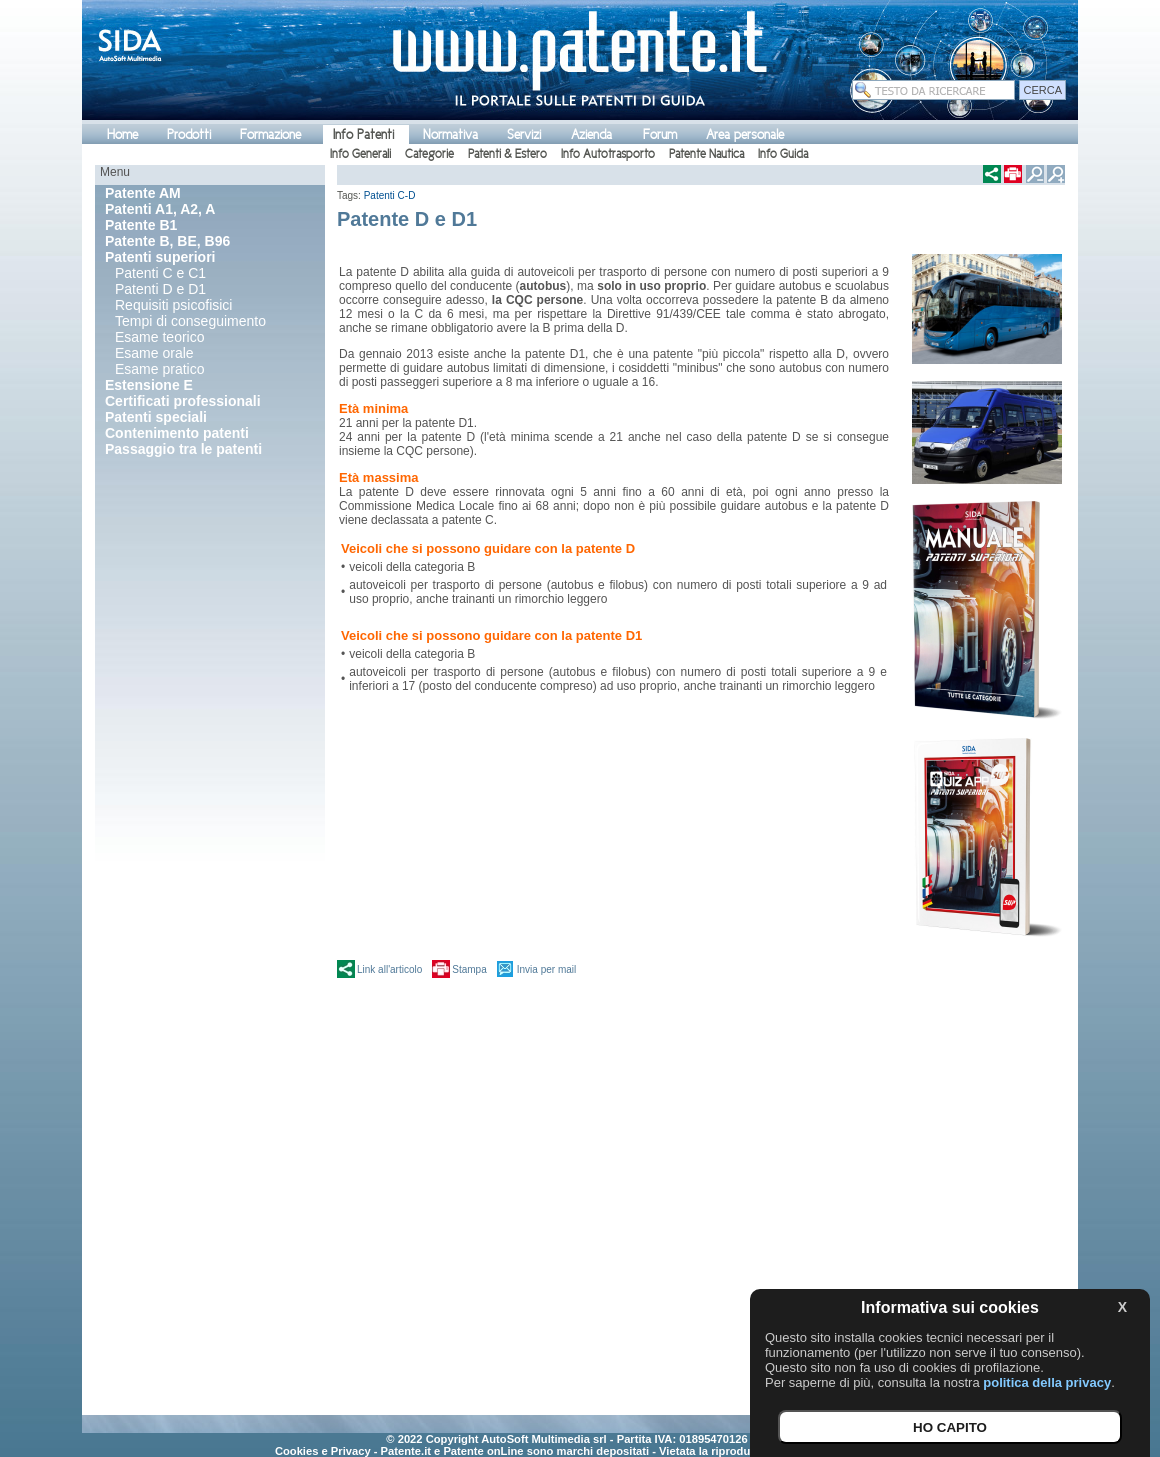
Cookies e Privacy (323, 1451)
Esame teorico (159, 337)
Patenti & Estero (507, 154)
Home (122, 134)
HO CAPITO (950, 1427)
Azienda (591, 134)
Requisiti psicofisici (173, 305)
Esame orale (154, 353)
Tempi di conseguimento (190, 321)
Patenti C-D (390, 195)
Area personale (745, 134)
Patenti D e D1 (160, 289)
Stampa (469, 969)
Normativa (450, 134)
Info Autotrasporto (608, 154)
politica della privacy (1047, 1382)
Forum (660, 134)
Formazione (270, 134)
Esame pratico (159, 369)
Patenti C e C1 (160, 273)
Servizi (524, 134)
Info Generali (360, 154)
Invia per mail (546, 969)
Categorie (429, 154)
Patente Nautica (706, 154)
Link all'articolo (389, 969)
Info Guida (783, 154)
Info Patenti (363, 134)
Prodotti (189, 134)
